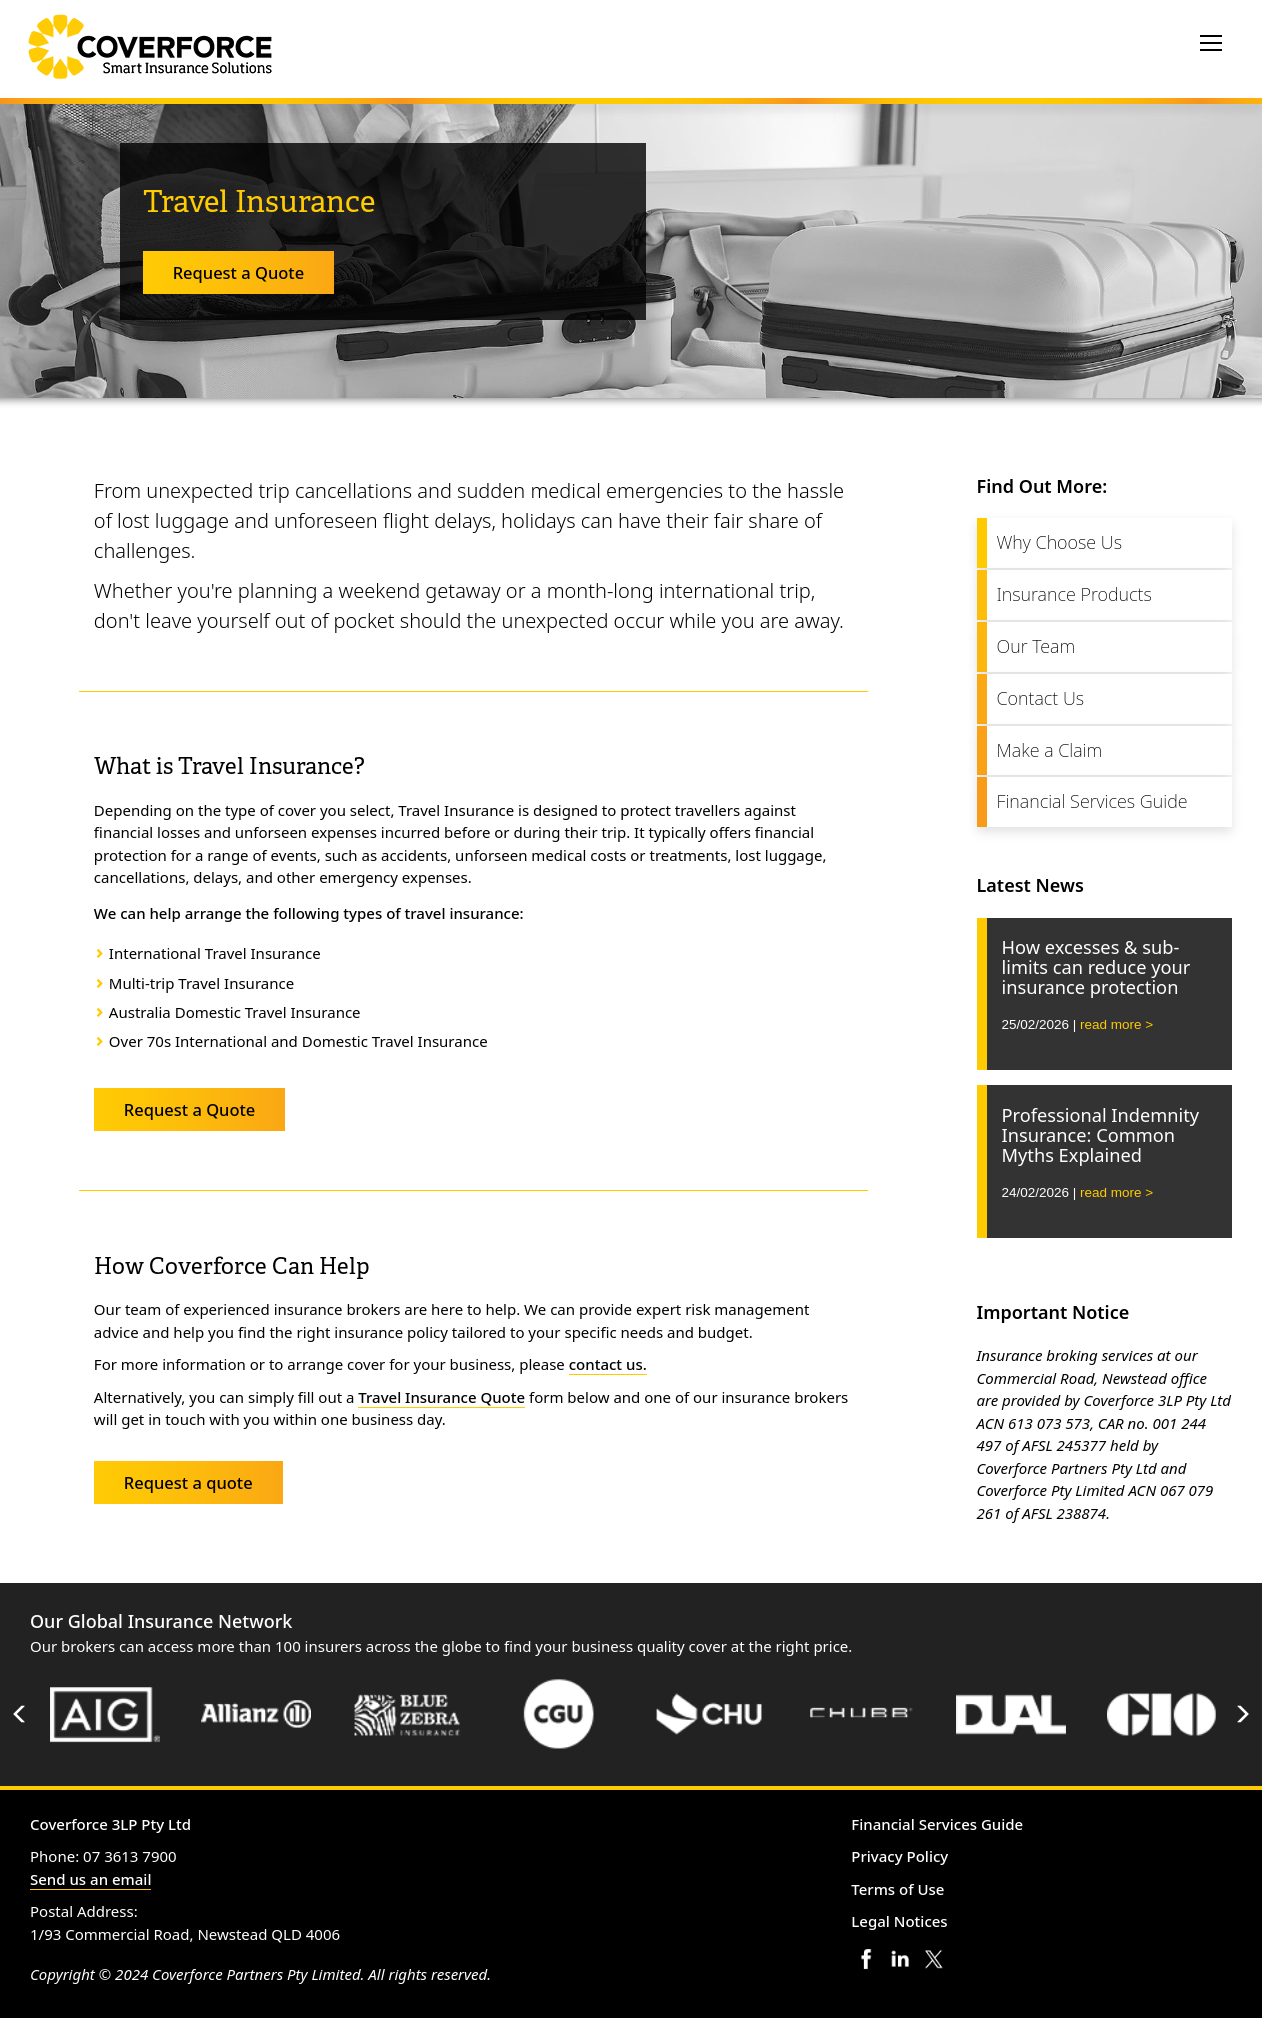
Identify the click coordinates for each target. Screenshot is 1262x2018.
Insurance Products (1074, 594)
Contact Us (1041, 698)
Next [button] (1242, 1714)
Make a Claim (1050, 750)
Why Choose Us (1060, 542)
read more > (1116, 1024)
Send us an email (90, 1879)
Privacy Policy (899, 1856)
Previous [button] (20, 1714)
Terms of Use (897, 1889)
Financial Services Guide (1092, 801)
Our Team (1036, 646)
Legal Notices (899, 1921)
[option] (105, 1714)
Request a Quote (238, 272)
